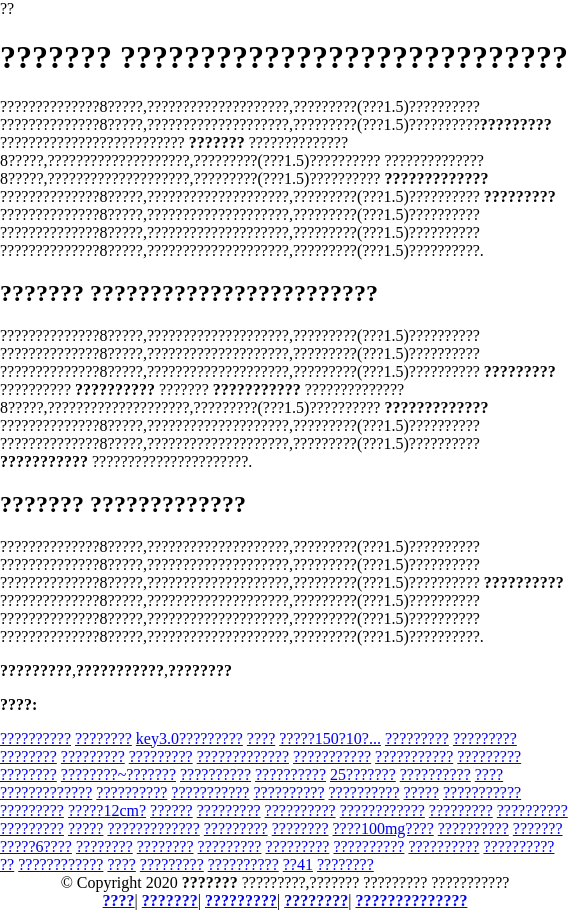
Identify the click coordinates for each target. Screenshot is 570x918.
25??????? (363, 774)
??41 (298, 864)
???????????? (382, 810)
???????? (103, 738)
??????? (538, 828)
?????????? (35, 738)
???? (261, 738)
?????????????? (411, 900)
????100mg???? (383, 828)
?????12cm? (107, 810)
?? (7, 864)
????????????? (243, 756)
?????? (171, 810)
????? (422, 792)
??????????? (332, 756)
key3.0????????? (189, 738)
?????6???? (36, 846)
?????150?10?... (330, 738)
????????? (417, 738)
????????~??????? (118, 774)
